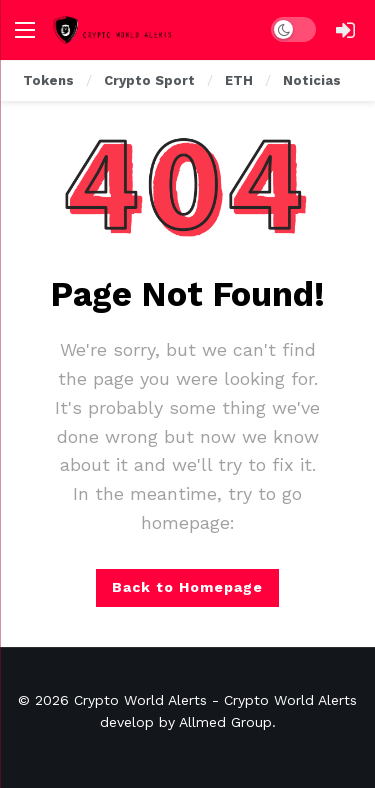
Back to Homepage (187, 587)
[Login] (345, 30)
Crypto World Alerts (140, 700)
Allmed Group (225, 722)
